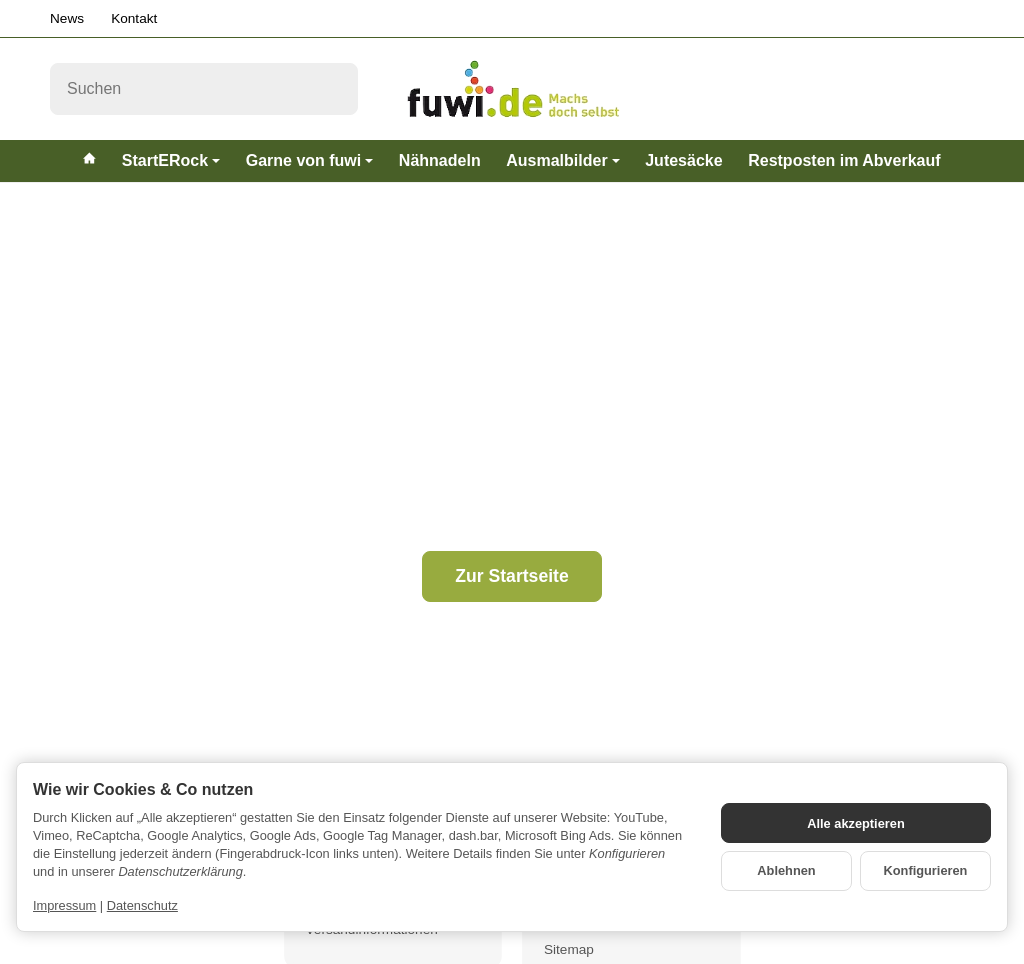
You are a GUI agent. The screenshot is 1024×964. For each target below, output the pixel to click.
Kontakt (134, 18)
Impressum (64, 905)
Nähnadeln (440, 160)
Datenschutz (142, 905)
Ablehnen (786, 870)
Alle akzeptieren (855, 823)
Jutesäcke (683, 160)
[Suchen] (204, 89)
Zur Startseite (511, 576)
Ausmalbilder (562, 160)
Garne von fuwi (310, 160)
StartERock (171, 160)
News (67, 18)
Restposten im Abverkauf (844, 160)
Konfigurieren (926, 870)
